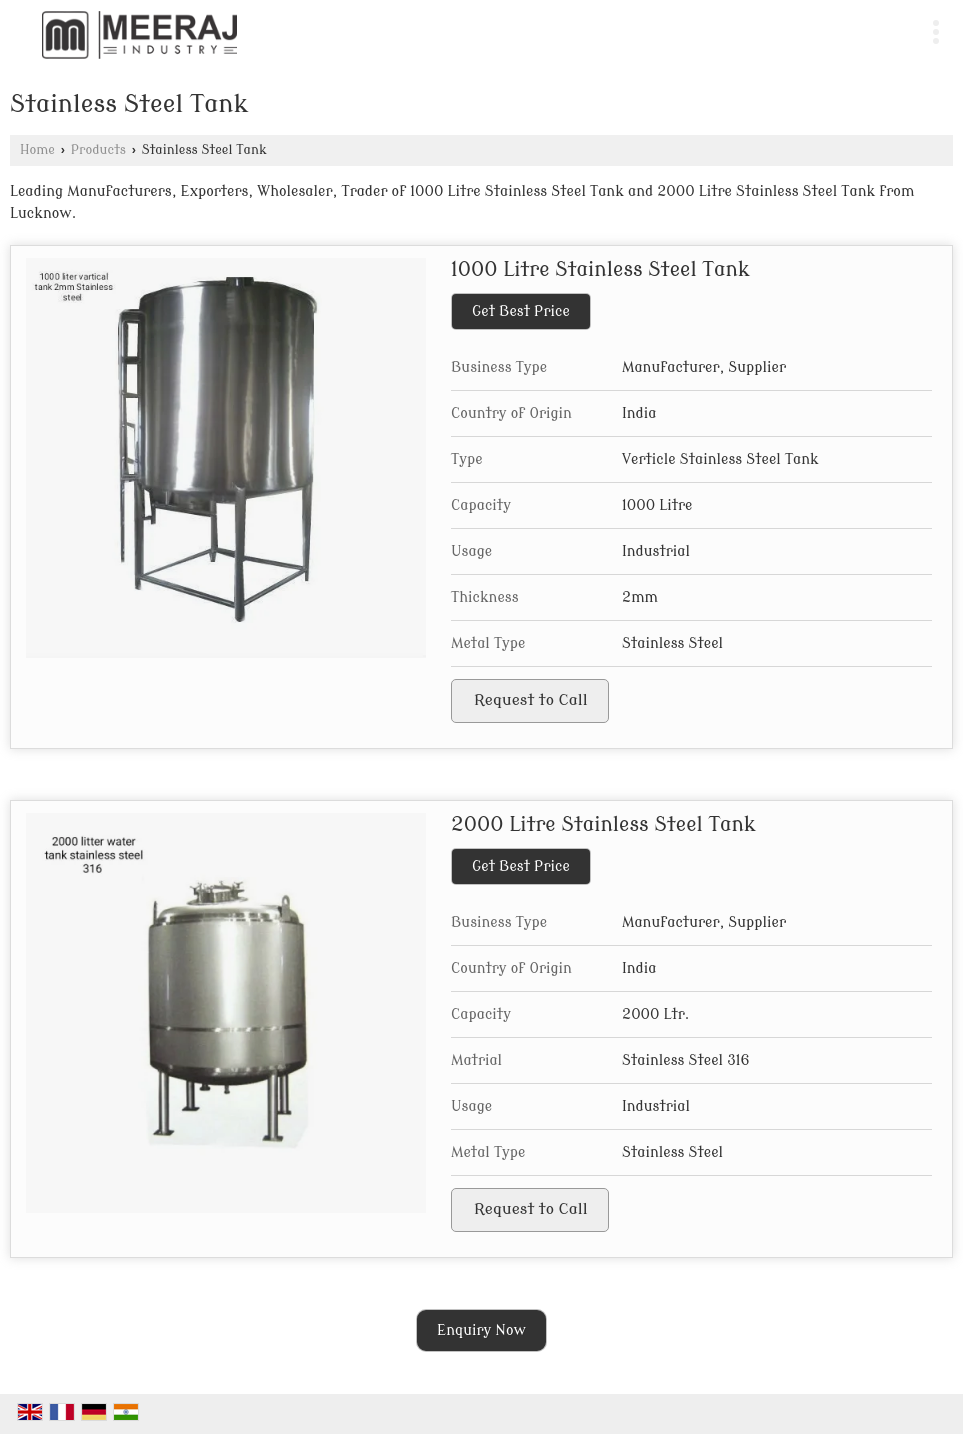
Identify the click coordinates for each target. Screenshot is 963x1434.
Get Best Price (521, 311)
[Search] (895, 27)
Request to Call (531, 700)
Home (37, 150)
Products (98, 150)
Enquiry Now (481, 1330)
